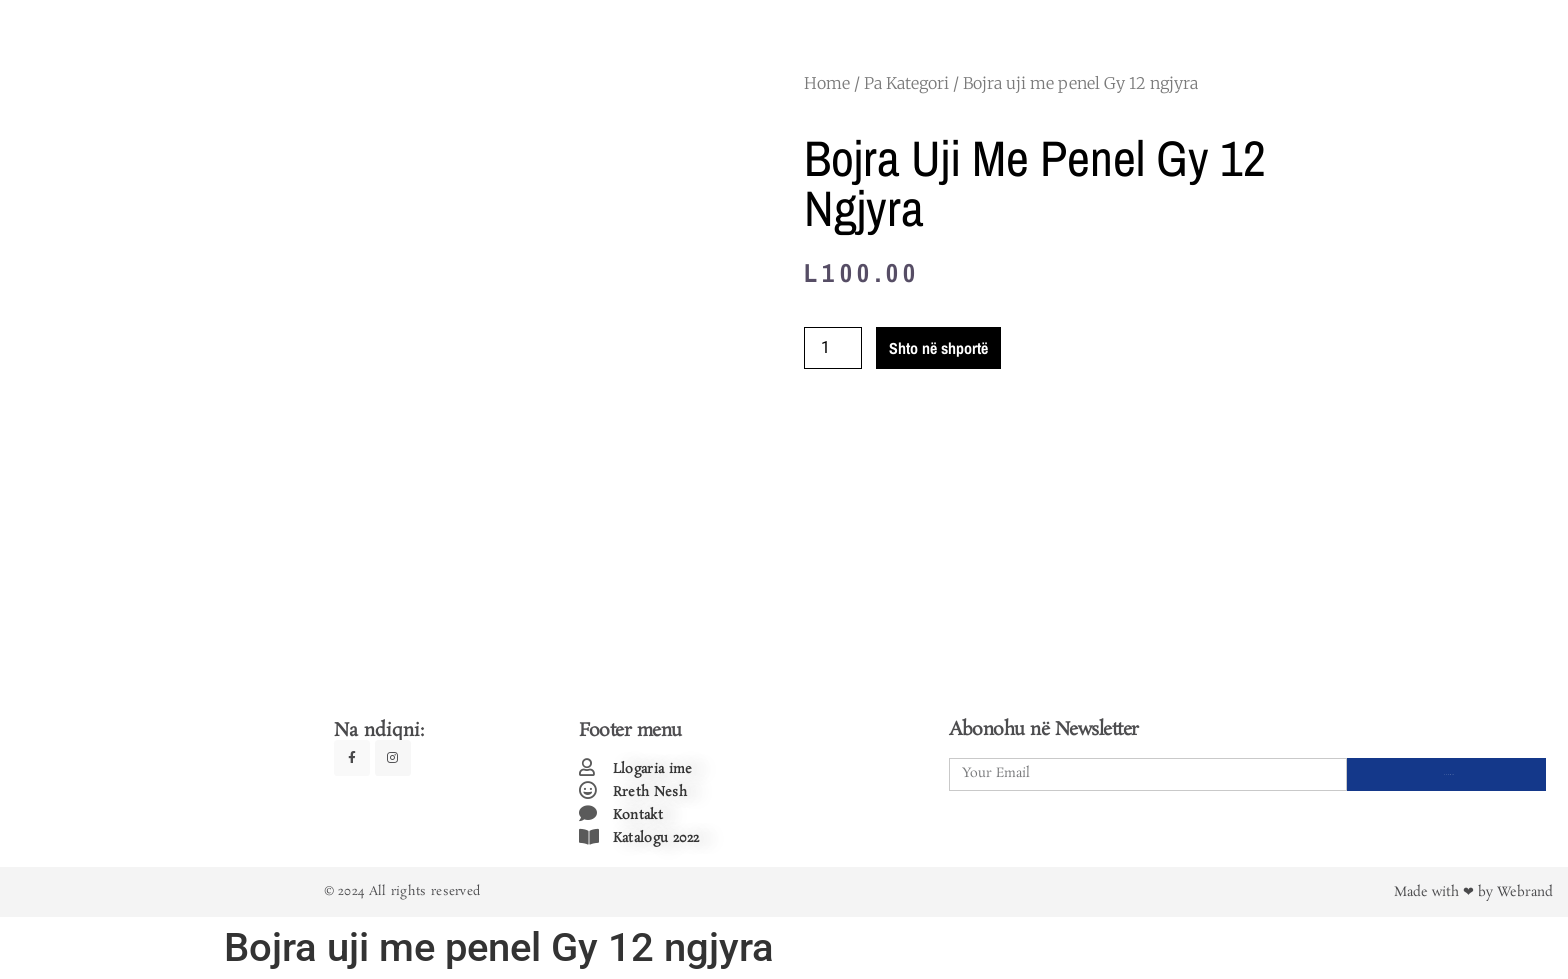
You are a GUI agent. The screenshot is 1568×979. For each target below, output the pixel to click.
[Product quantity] (833, 348)
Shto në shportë (938, 348)
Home (827, 83)
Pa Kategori (906, 83)
